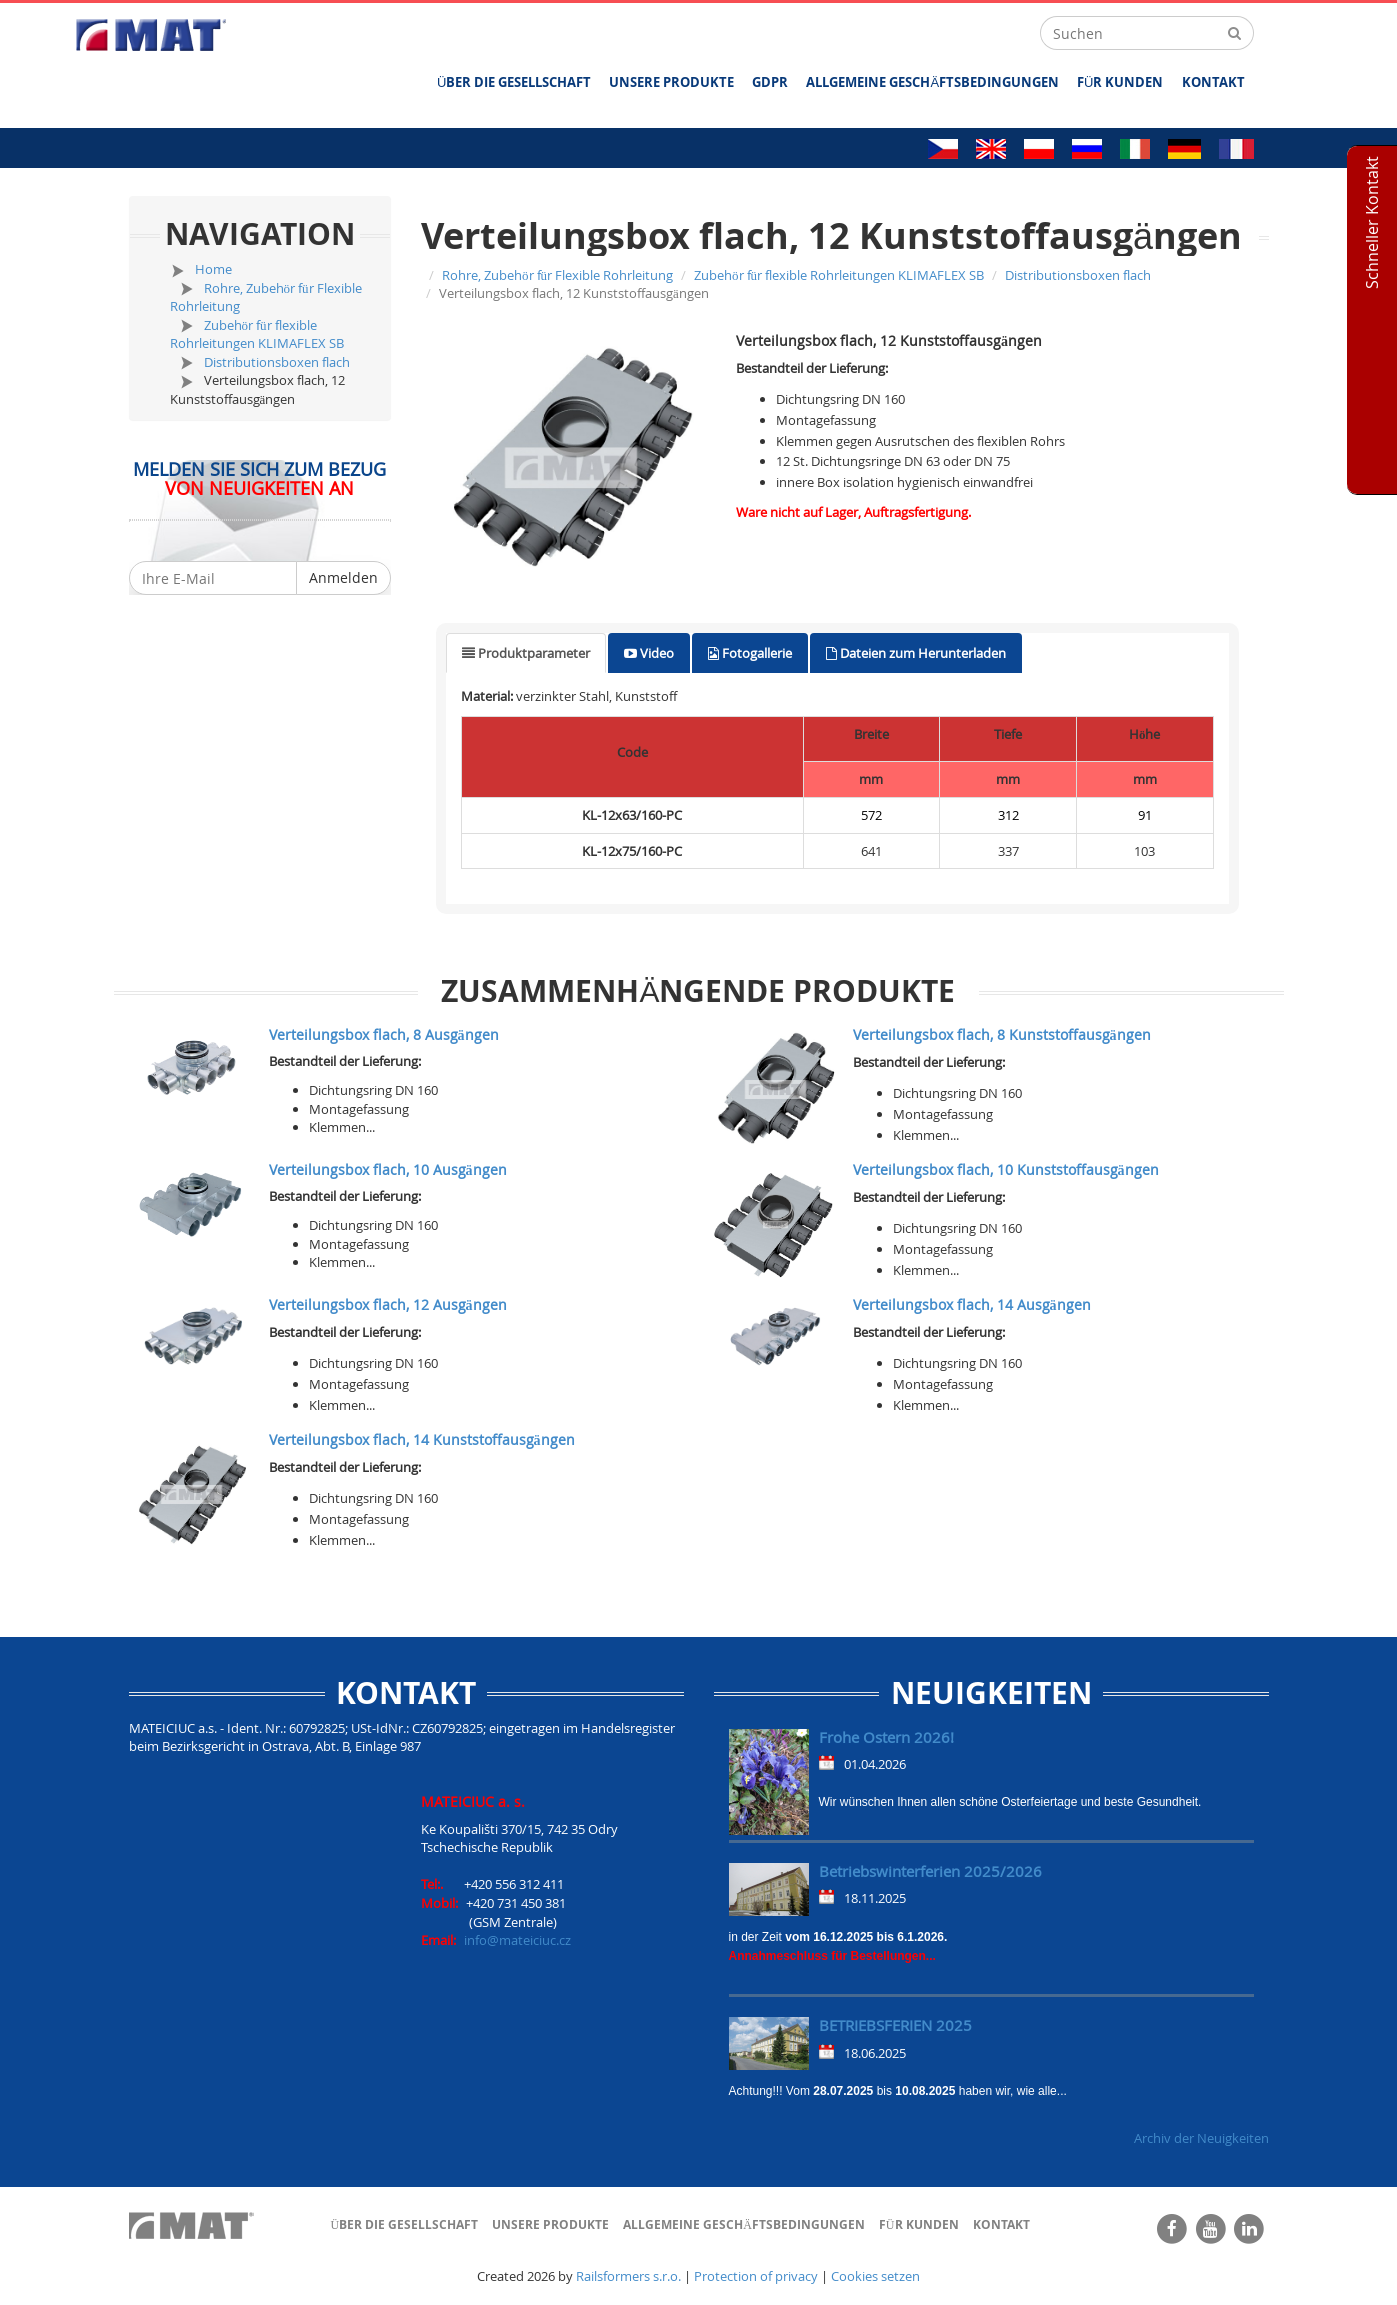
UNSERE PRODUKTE (671, 82)
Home (213, 269)
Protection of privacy (756, 2276)
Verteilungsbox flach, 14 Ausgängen (972, 1304)
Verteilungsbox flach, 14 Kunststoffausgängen (422, 1439)
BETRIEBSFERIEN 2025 (895, 2025)
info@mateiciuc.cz (517, 1940)
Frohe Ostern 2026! (886, 1737)
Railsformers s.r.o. (628, 2276)
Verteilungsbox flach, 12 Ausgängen (388, 1304)
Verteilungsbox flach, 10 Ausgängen (388, 1169)
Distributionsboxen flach (277, 362)
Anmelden (343, 577)
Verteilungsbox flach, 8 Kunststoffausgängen (1002, 1034)
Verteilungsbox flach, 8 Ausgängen (384, 1034)
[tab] (526, 653)
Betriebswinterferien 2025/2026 (930, 1871)
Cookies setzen (875, 2276)
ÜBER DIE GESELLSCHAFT (514, 82)
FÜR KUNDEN (1120, 82)
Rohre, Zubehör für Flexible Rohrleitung (557, 275)
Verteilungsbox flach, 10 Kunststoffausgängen (1006, 1169)
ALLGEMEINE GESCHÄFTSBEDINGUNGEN (932, 82)
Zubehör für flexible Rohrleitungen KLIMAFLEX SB (257, 334)
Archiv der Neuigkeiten (1201, 2138)
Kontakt (1213, 82)
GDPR (770, 82)
